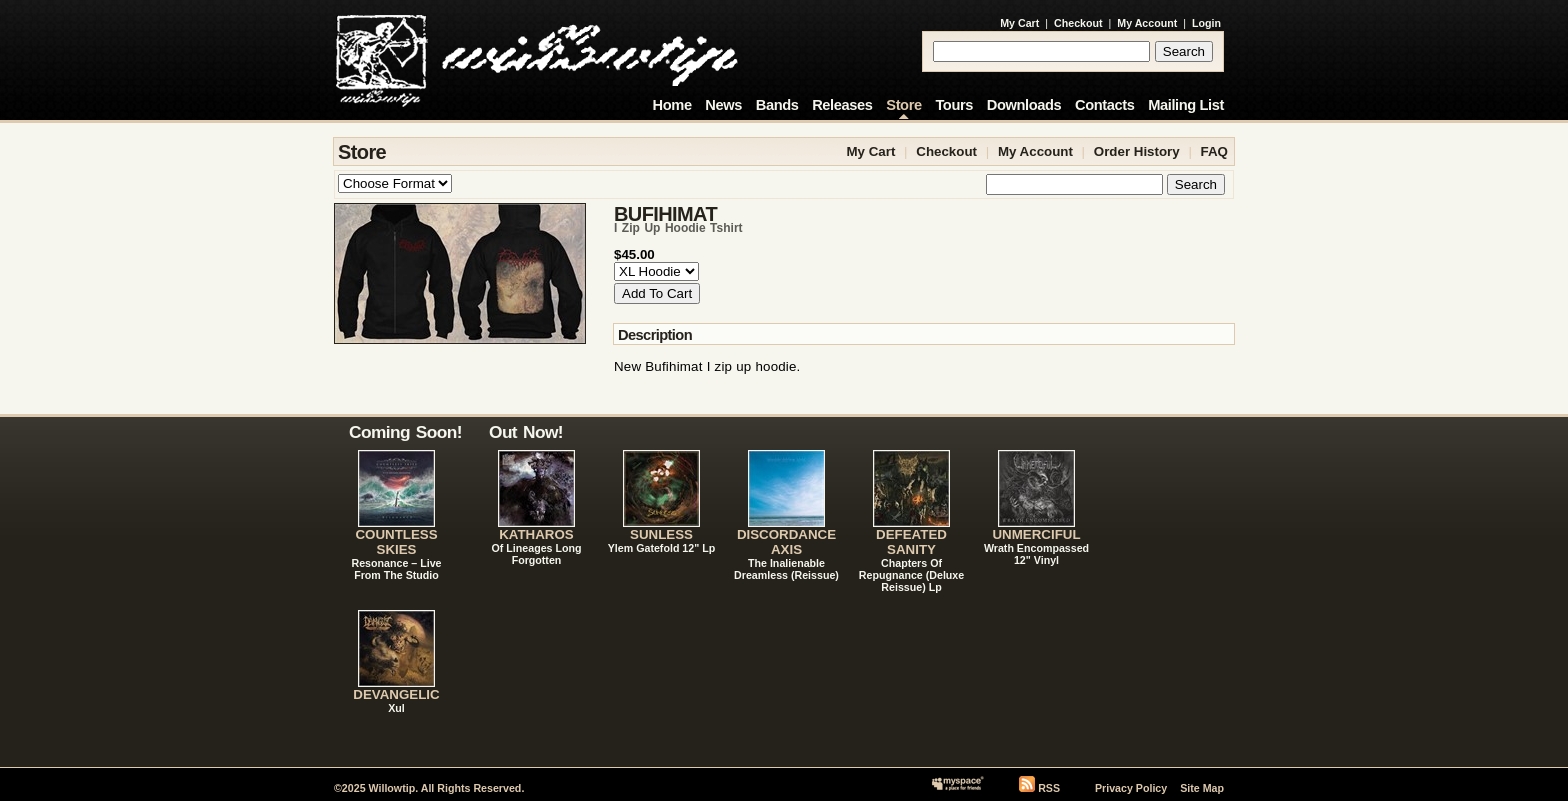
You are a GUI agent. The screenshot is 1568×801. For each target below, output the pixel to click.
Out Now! (526, 432)
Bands (777, 105)
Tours (954, 105)
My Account (1147, 23)
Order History (1137, 151)
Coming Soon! (405, 432)
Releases (842, 105)
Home (672, 105)
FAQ (1214, 151)
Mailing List (1186, 105)
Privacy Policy (1131, 788)
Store (903, 105)
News (723, 105)
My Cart (1019, 23)
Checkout (1078, 23)
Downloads (1024, 105)
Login (1206, 23)
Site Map (1202, 788)
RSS (1049, 788)
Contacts (1105, 105)
